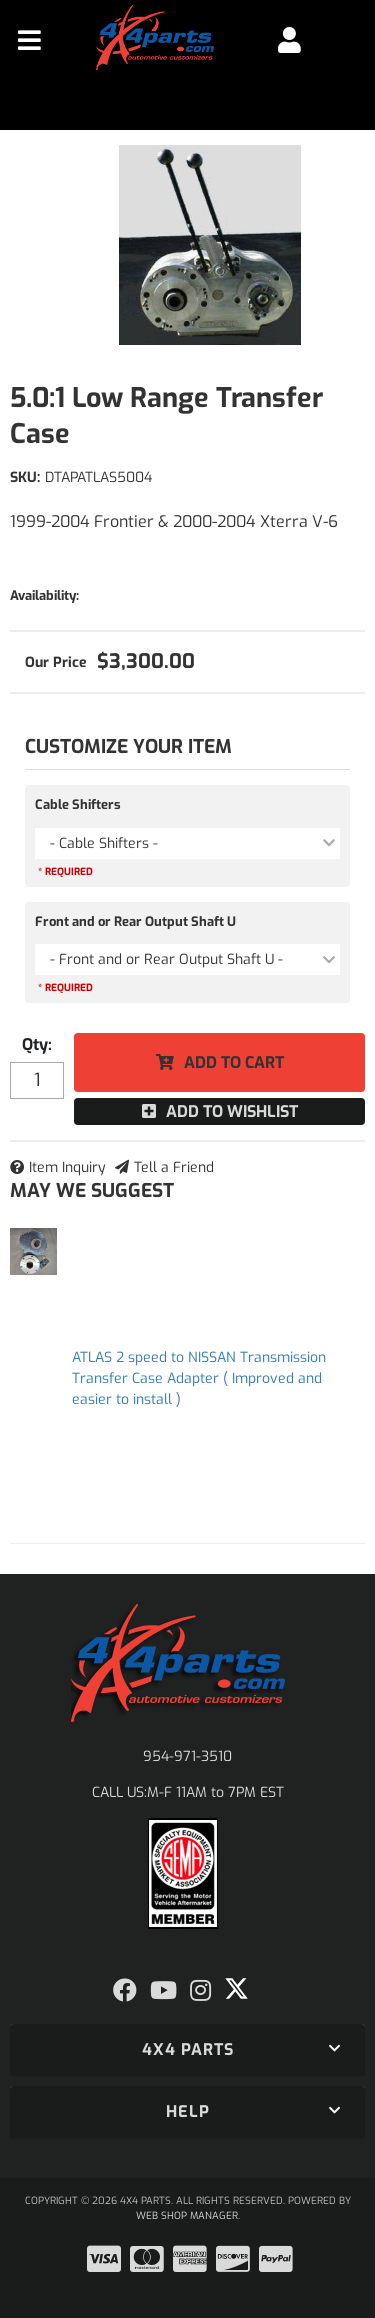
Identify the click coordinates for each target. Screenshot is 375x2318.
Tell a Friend (174, 1167)
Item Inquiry (67, 1167)
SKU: (25, 477)
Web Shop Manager (187, 2215)
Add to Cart (234, 1062)
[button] (187, 2050)
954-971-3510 (187, 1756)
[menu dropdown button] (29, 40)
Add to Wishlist (232, 1111)
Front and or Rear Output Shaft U (135, 921)
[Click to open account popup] (289, 40)
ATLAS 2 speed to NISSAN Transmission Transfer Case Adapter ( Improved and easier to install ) (199, 1378)
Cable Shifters (78, 804)
